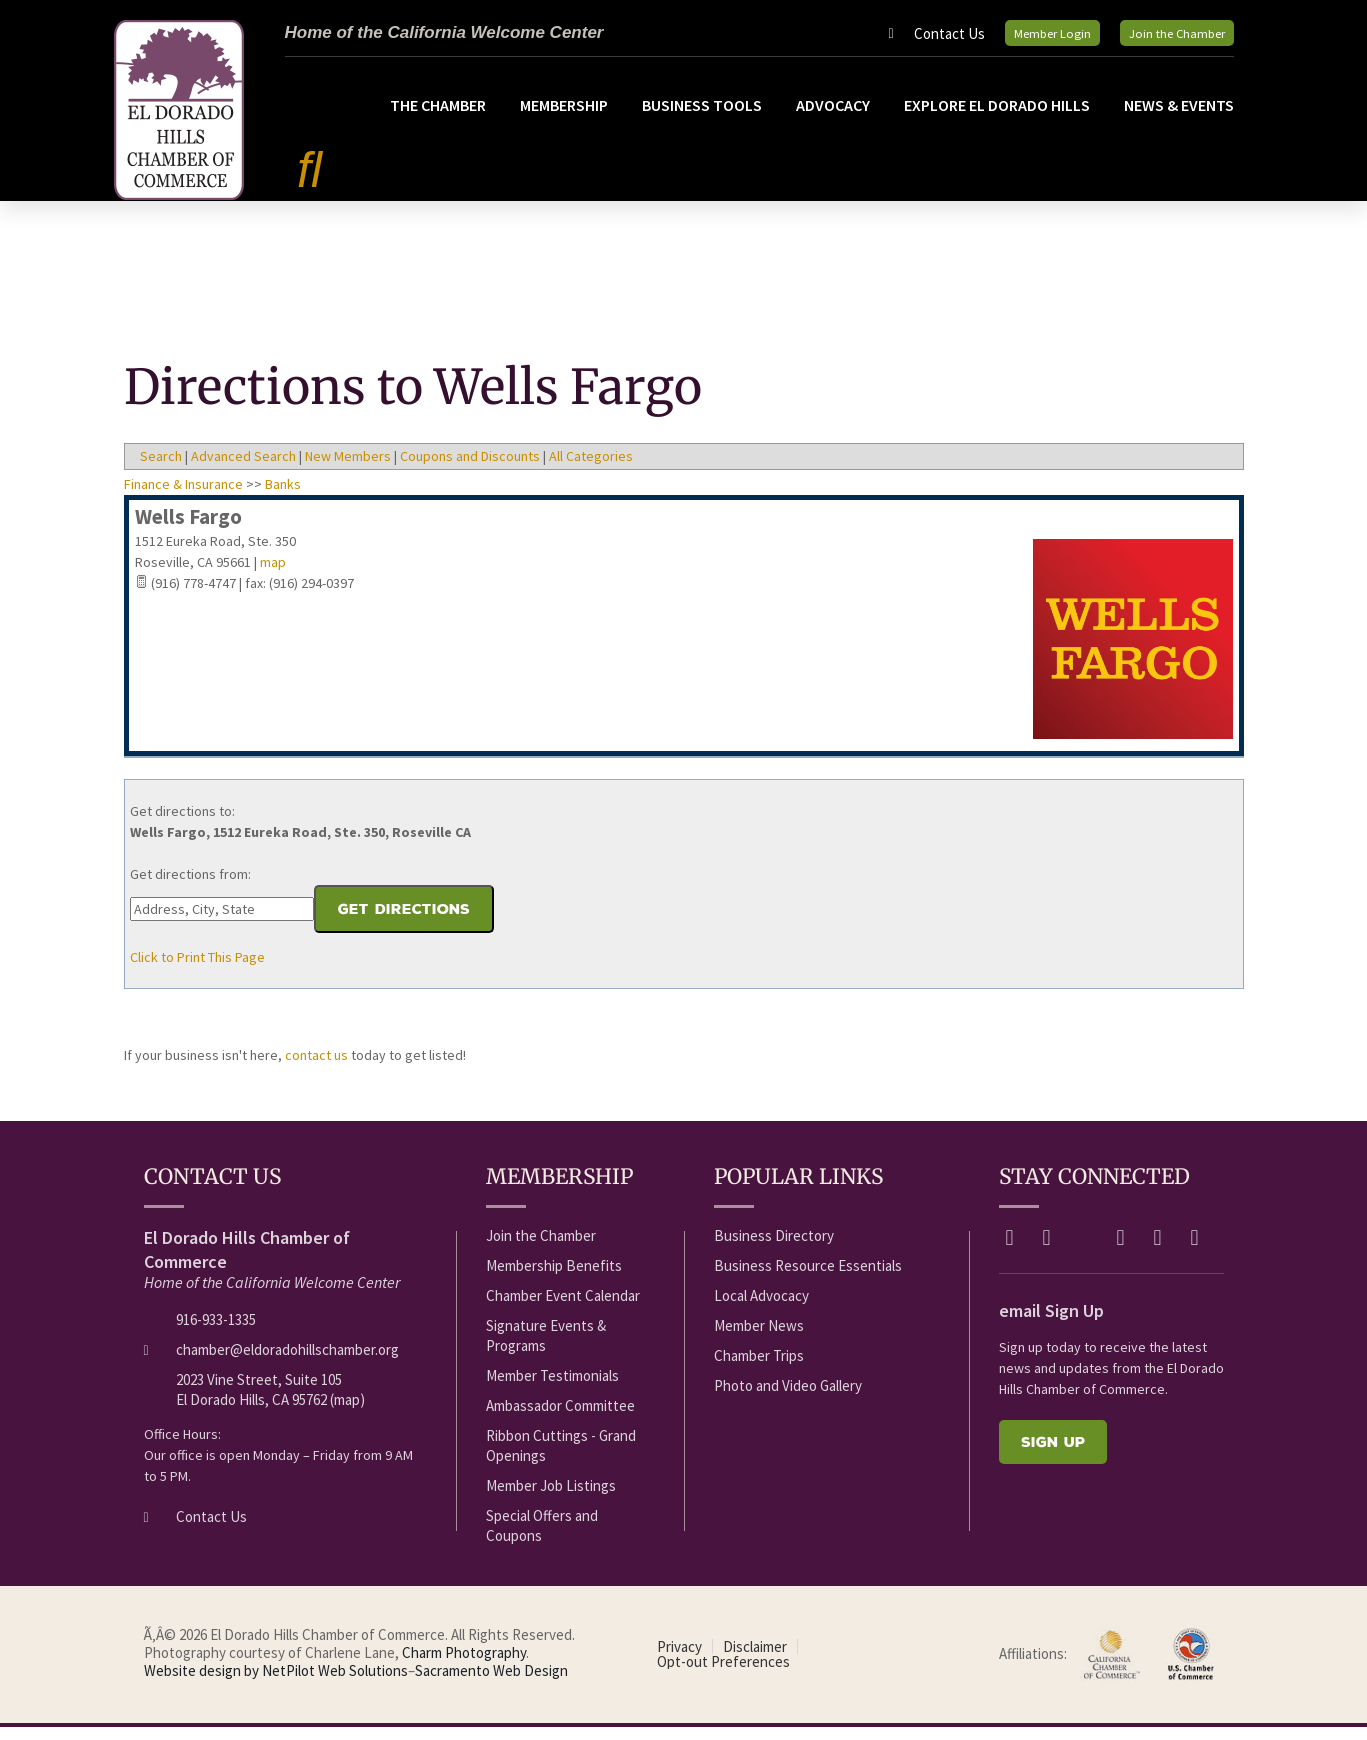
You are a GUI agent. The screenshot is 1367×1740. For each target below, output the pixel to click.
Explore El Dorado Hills (997, 118)
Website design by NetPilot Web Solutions (276, 1683)
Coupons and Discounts (470, 469)
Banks (283, 497)
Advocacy (833, 118)
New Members (348, 469)
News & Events (1179, 118)
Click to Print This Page (197, 970)
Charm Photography (464, 1665)
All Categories (591, 469)
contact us (316, 1068)
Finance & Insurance (183, 497)
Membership (564, 118)
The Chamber (438, 118)
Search (161, 469)
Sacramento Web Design (491, 1683)
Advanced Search (243, 469)
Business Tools (702, 118)
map (273, 575)
